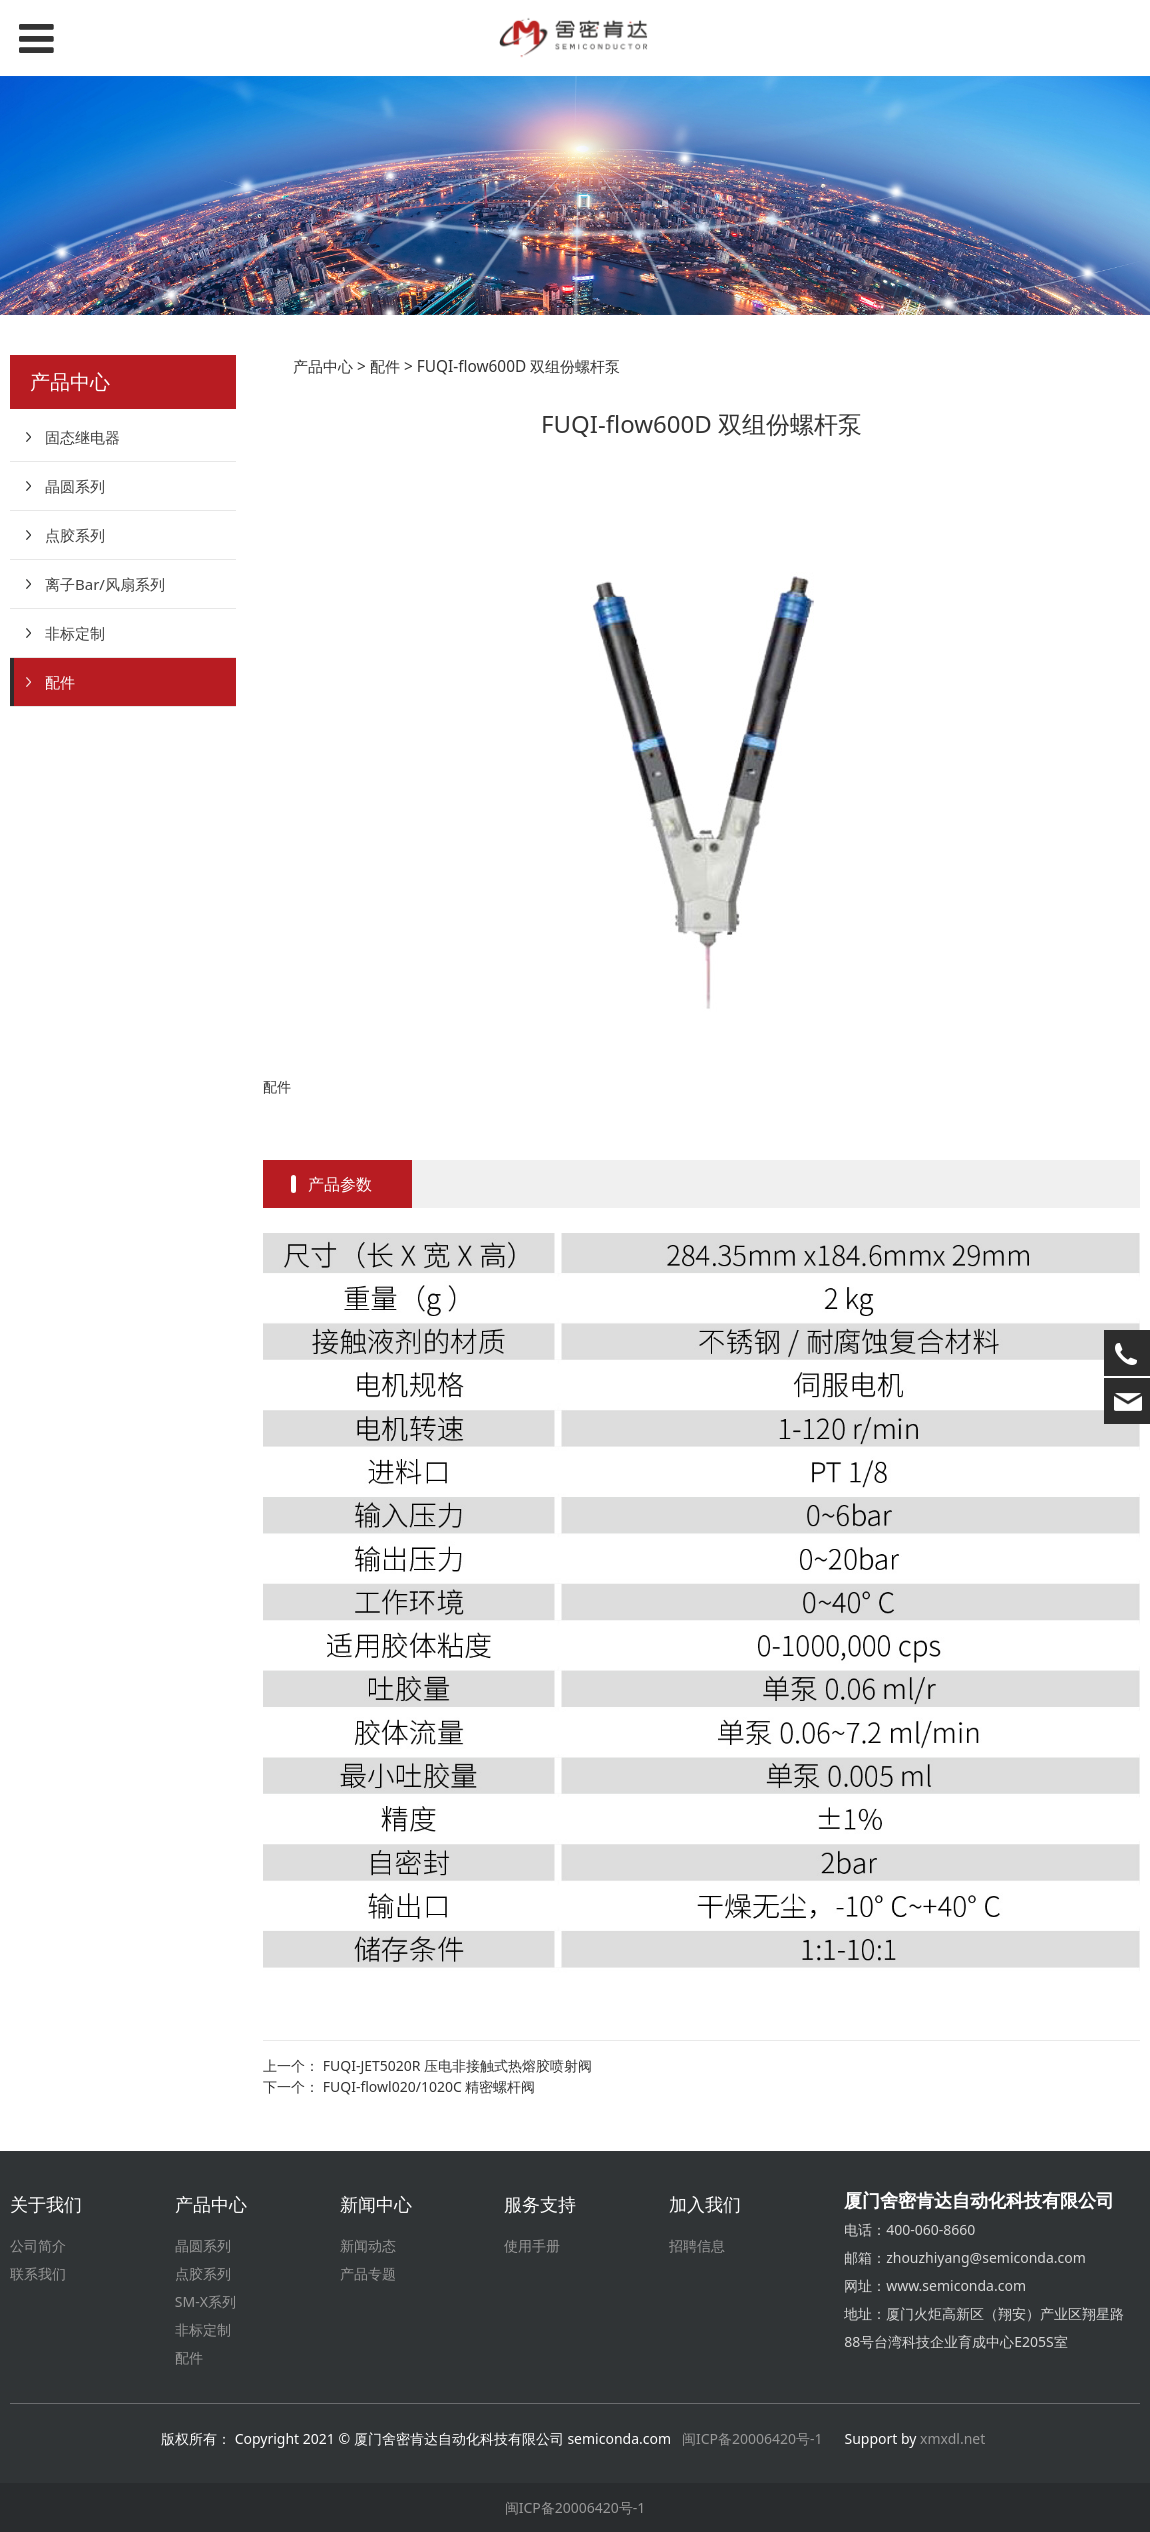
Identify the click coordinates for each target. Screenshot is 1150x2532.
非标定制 (75, 633)
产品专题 (368, 2273)
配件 (60, 682)
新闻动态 (368, 2245)
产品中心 (323, 366)
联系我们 (38, 2273)
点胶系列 (75, 535)
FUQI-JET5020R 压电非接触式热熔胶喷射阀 (457, 2065)
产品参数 (340, 1184)
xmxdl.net (954, 2438)
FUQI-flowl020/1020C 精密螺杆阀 (429, 2086)
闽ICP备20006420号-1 (752, 2438)
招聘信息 (697, 2245)
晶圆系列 (75, 486)
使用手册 (532, 2245)
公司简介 (38, 2245)
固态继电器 (82, 437)
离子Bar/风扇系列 (105, 584)
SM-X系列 (205, 2301)
